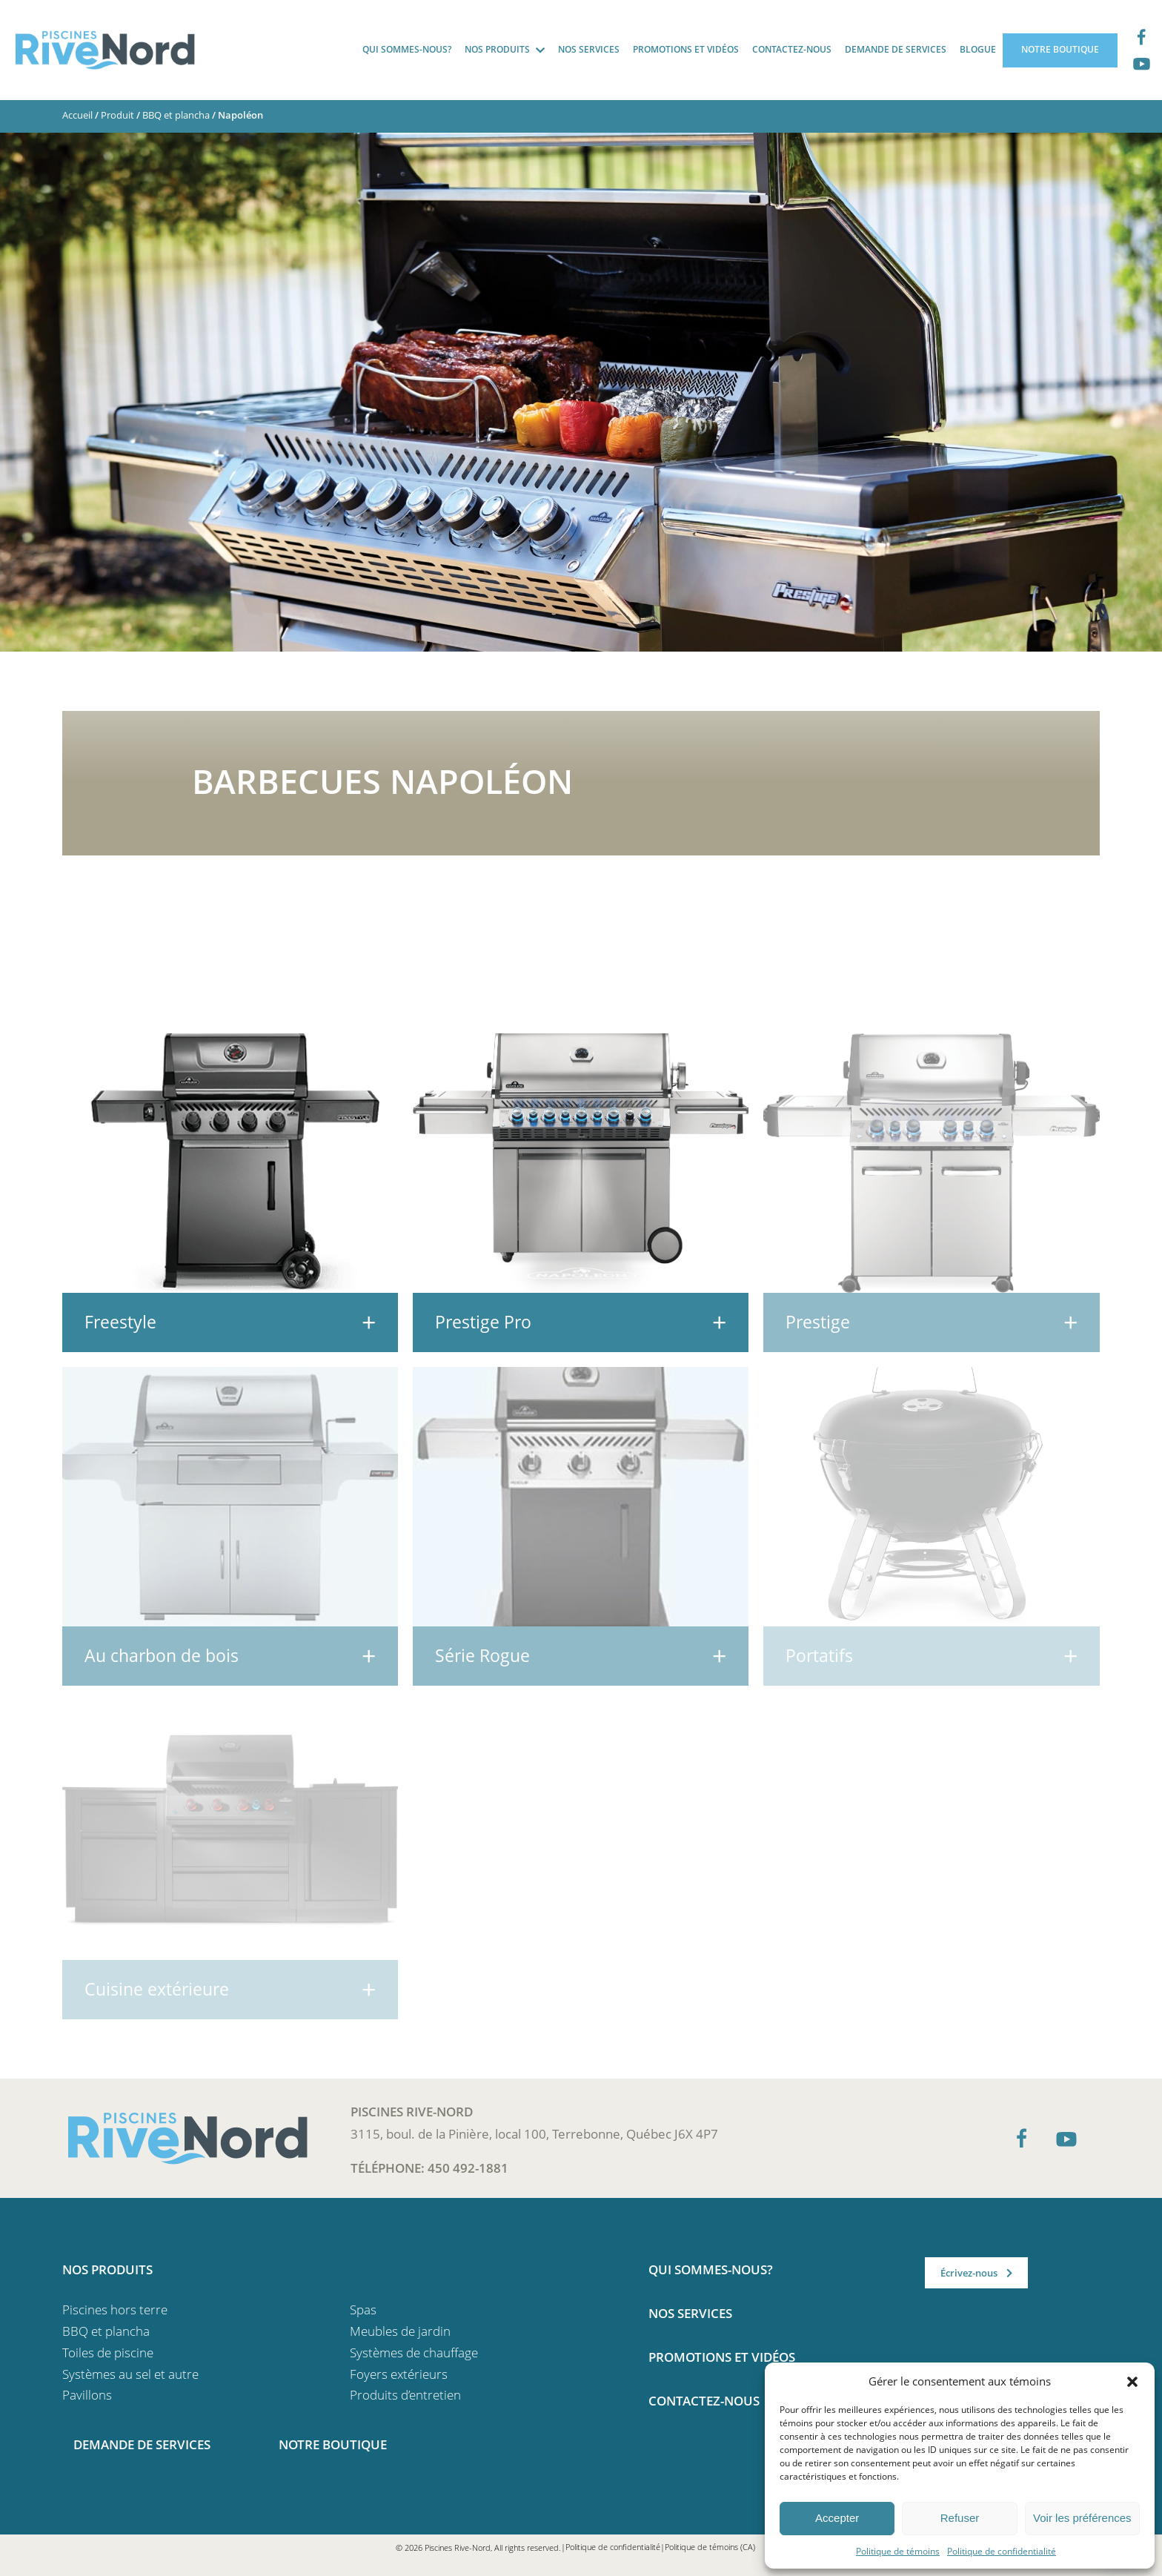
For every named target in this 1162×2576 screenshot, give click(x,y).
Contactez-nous (791, 49)
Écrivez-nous (968, 2272)
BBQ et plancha (176, 115)
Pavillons (87, 2394)
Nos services (589, 49)
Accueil (77, 115)
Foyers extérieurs (399, 2374)
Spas (363, 2309)
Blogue (978, 49)
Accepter (837, 2518)
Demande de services (895, 49)
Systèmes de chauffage (414, 2352)
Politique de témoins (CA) (710, 2547)
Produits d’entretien (405, 2394)
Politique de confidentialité (1001, 2551)
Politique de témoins (898, 2551)
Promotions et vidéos (686, 49)
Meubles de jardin (400, 2331)
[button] (1132, 2381)
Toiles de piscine (107, 2352)
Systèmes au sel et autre (130, 2374)
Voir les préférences (1082, 2518)
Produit (117, 115)
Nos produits (497, 49)
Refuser (960, 2518)
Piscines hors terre (114, 2309)
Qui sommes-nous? (406, 49)
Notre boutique (1060, 49)
